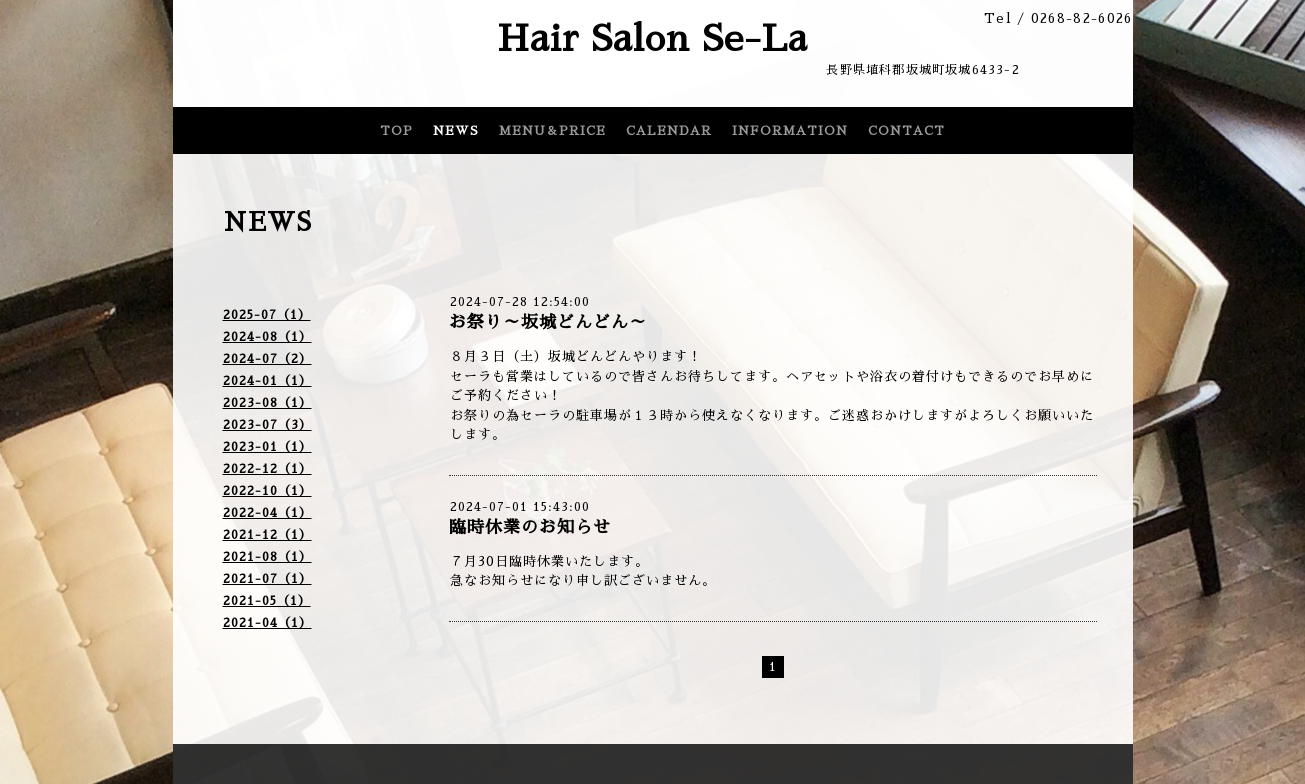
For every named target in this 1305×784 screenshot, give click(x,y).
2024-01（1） (267, 381)
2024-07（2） (267, 359)
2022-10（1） (267, 491)
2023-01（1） (267, 447)
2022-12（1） (267, 469)
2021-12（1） (267, 535)
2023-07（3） (267, 425)
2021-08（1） (267, 557)
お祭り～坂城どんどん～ (548, 322)
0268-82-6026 (1082, 18)
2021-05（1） (267, 601)
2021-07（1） (267, 579)
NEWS (456, 131)
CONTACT (906, 131)
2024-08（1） (267, 337)
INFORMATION (790, 131)
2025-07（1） (267, 315)
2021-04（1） (267, 623)
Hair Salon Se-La (652, 39)
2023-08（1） (267, 403)
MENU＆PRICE (552, 131)
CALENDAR (669, 131)
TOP (396, 131)
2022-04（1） (267, 513)
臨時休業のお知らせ (530, 527)
